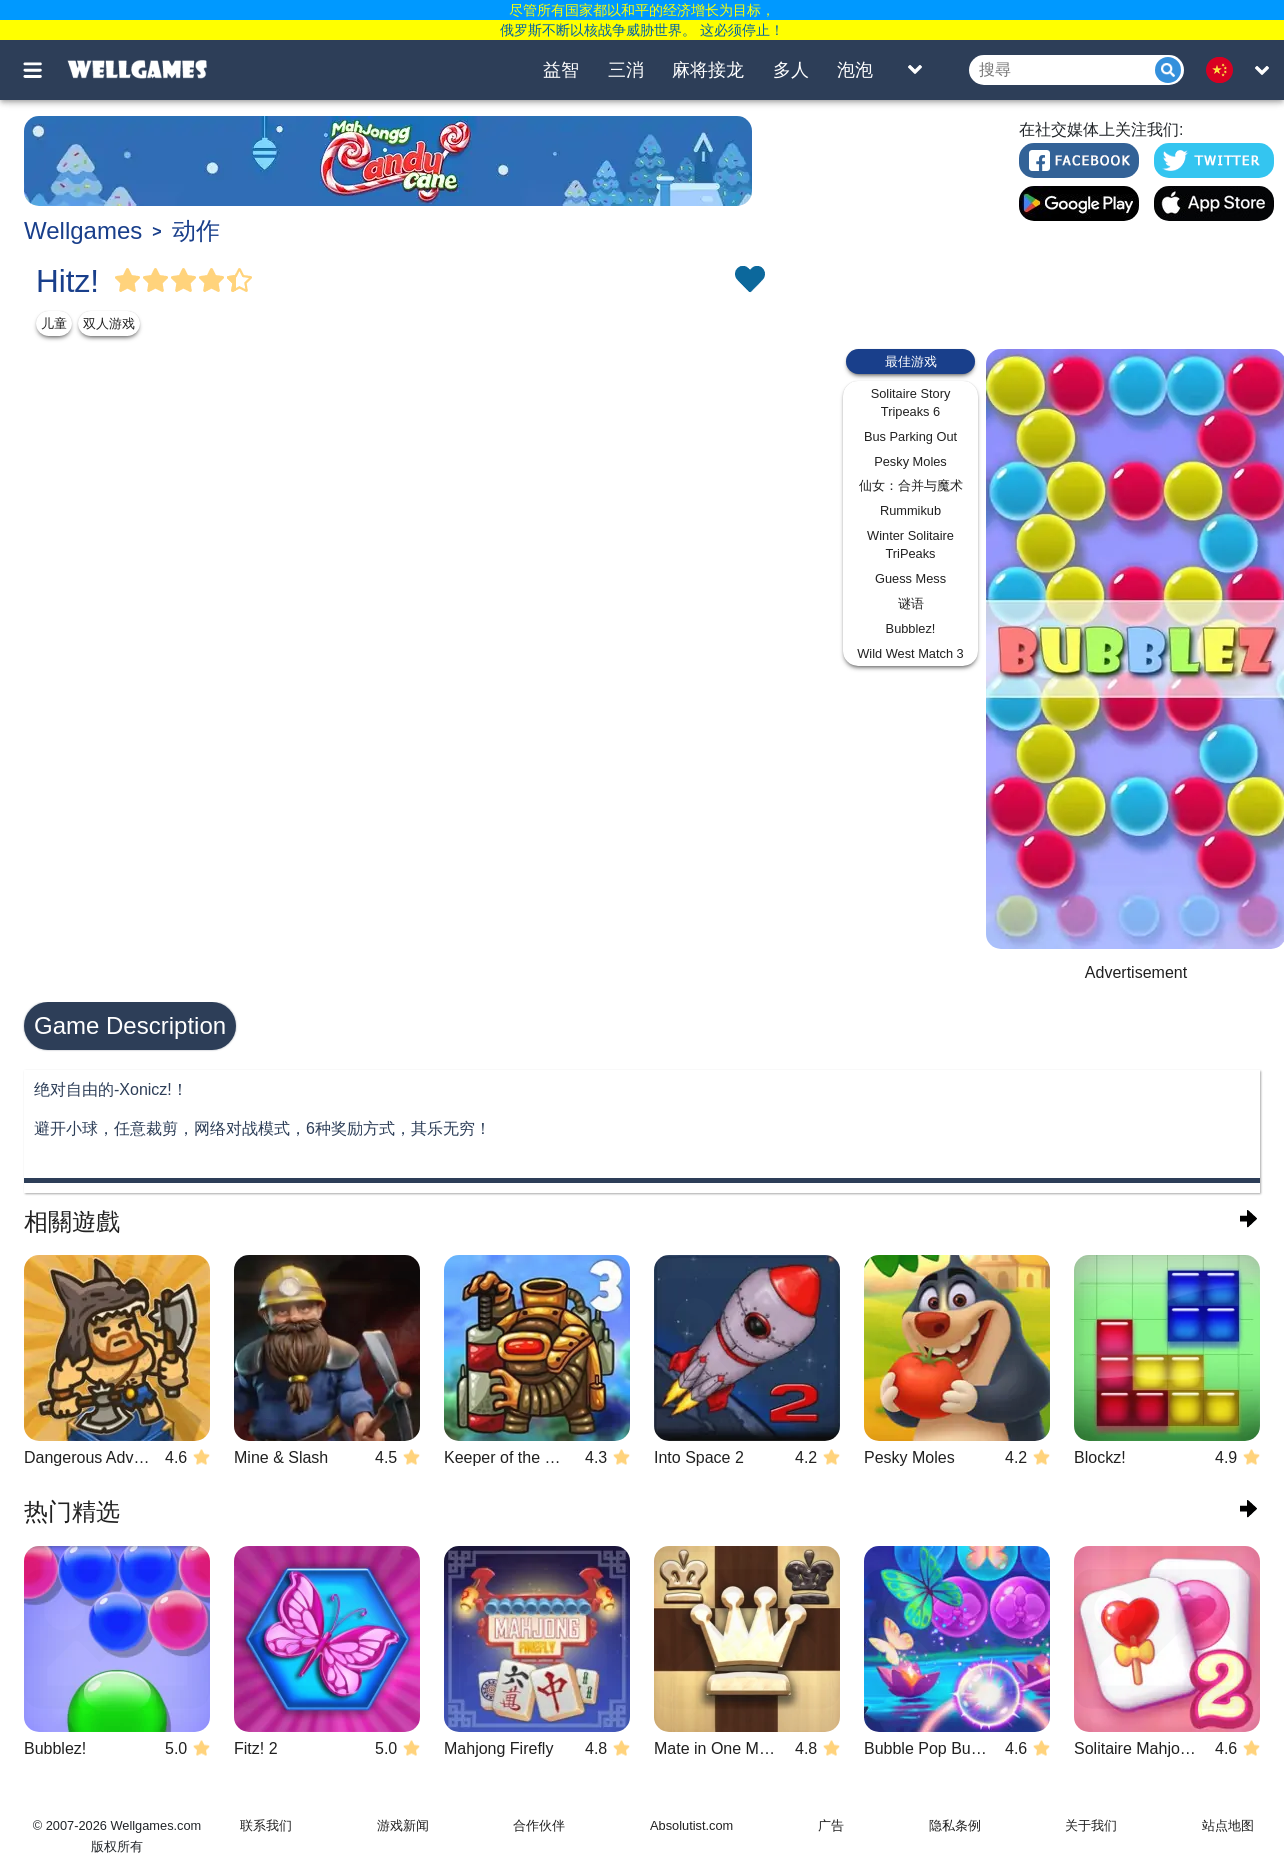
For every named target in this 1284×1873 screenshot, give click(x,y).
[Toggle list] (915, 70)
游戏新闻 (403, 1825)
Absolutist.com (691, 1825)
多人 (791, 70)
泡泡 (855, 70)
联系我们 (266, 1825)
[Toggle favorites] (749, 281)
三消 (626, 70)
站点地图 (1228, 1825)
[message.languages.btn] (1225, 70)
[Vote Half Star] (240, 281)
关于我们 (1091, 1825)
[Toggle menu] (44, 70)
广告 (831, 1825)
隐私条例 (955, 1825)
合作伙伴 (539, 1825)
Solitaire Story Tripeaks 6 (911, 402)
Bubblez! (911, 628)
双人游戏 (109, 323)
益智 (561, 70)
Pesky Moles (910, 461)
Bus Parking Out (910, 436)
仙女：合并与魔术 (911, 485)
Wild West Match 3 (910, 653)
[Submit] (1168, 70)
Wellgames (83, 230)
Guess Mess (910, 578)
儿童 (54, 323)
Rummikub (910, 510)
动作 (196, 230)
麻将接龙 (708, 70)
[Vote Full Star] (128, 281)
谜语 (911, 603)
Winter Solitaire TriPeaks (910, 544)
